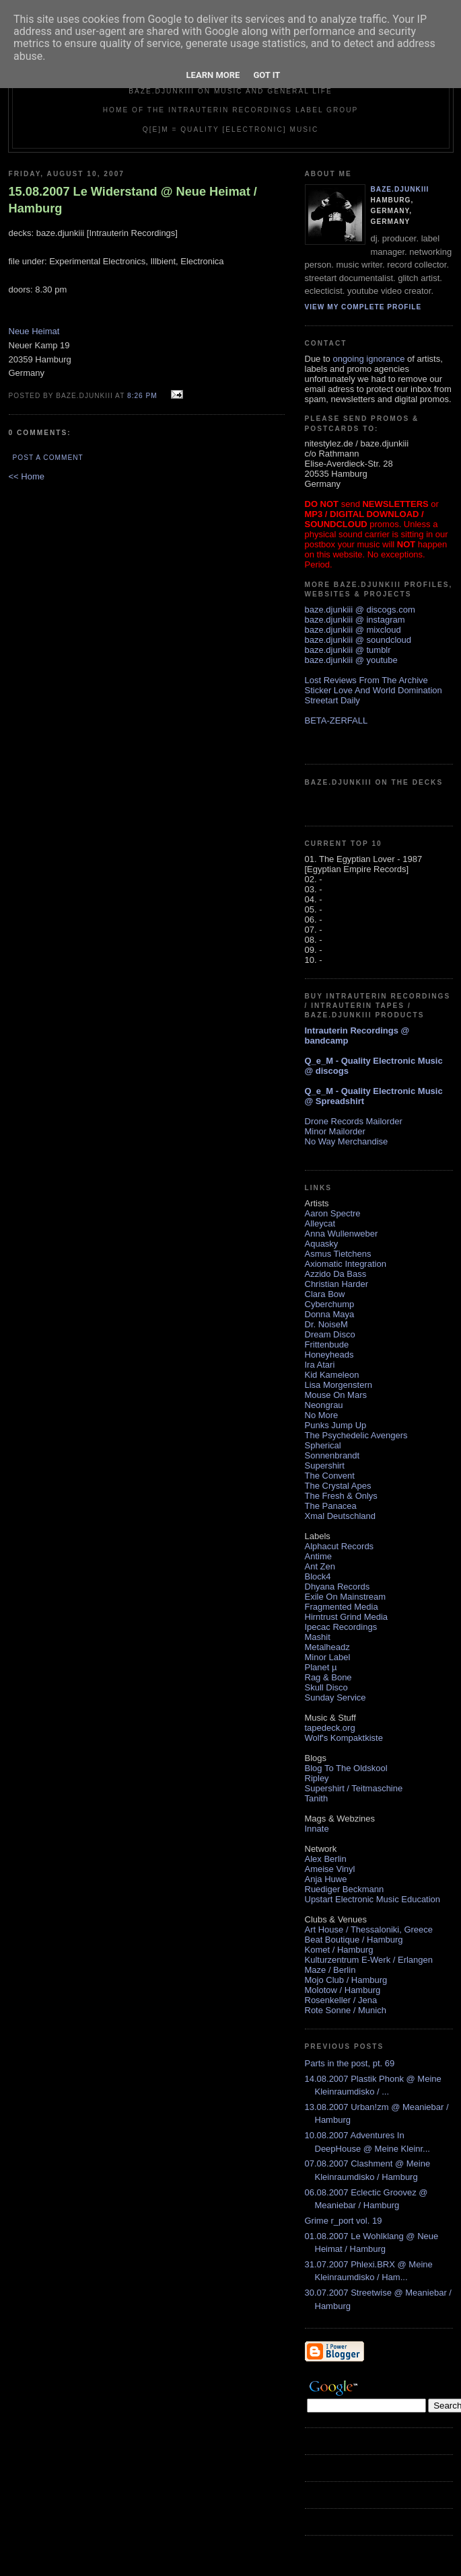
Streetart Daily (332, 700)
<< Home (26, 476)
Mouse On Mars (336, 1395)
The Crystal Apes (338, 1486)
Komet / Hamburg (339, 1950)
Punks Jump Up (336, 1425)
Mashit (317, 1637)
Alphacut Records (339, 1546)
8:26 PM (142, 395)
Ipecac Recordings (341, 1627)
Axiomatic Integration (345, 1264)
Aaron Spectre (333, 1213)
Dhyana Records (337, 1587)
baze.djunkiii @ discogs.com (360, 609)
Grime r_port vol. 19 (343, 2221)
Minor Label (328, 1657)
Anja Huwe (326, 1879)
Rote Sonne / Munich (345, 2010)
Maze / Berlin (330, 1970)
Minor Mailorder (335, 1131)
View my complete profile (363, 307)
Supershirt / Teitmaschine (354, 1788)
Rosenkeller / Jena (341, 2000)
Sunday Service (335, 1697)
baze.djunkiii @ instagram (355, 620)
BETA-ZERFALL (336, 720)
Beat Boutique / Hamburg (354, 1940)
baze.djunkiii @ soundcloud (358, 640)
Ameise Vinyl (330, 1869)
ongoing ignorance (368, 359)
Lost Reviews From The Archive (366, 680)
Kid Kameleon (332, 1375)
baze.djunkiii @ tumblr (348, 650)
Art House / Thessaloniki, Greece (369, 1929)
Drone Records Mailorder (353, 1121)
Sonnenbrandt (332, 1455)
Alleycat (320, 1223)
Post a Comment (48, 457)
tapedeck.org (330, 1728)
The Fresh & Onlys (341, 1496)
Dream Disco (330, 1334)
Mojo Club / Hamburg (346, 1980)
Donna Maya (330, 1314)
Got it (266, 75)
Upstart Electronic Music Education (373, 1899)
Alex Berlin (326, 1859)
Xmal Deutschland (340, 1516)
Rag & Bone (328, 1677)
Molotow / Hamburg (343, 1990)
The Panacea (331, 1506)
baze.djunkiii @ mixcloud (353, 630)
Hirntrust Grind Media (346, 1617)
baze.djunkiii (400, 189)
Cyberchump (330, 1304)
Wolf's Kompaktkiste (344, 1738)
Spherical (323, 1445)
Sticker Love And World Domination (373, 690)
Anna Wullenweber (341, 1233)
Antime (318, 1556)
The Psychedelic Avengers (356, 1435)
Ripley (317, 1778)
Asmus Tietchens (338, 1254)
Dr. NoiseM (326, 1324)
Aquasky (322, 1244)
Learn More (213, 75)
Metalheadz (327, 1647)
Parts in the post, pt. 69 (350, 2063)
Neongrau (324, 1405)
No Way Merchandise (346, 1141)
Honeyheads (329, 1355)
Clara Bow (325, 1294)
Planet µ (321, 1667)
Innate (317, 1829)
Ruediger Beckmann (344, 1889)
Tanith (316, 1798)
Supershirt (325, 1465)
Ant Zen (320, 1566)
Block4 (318, 1576)
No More (322, 1415)
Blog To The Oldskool (346, 1768)
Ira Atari (320, 1365)
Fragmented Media (341, 1607)
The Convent (330, 1476)
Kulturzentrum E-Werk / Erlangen (369, 1960)
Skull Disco (326, 1687)
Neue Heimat (34, 331)
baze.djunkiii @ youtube (351, 660)
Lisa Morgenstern (338, 1385)
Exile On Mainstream (345, 1597)
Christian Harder (337, 1284)
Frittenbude (327, 1344)
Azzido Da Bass (336, 1274)
